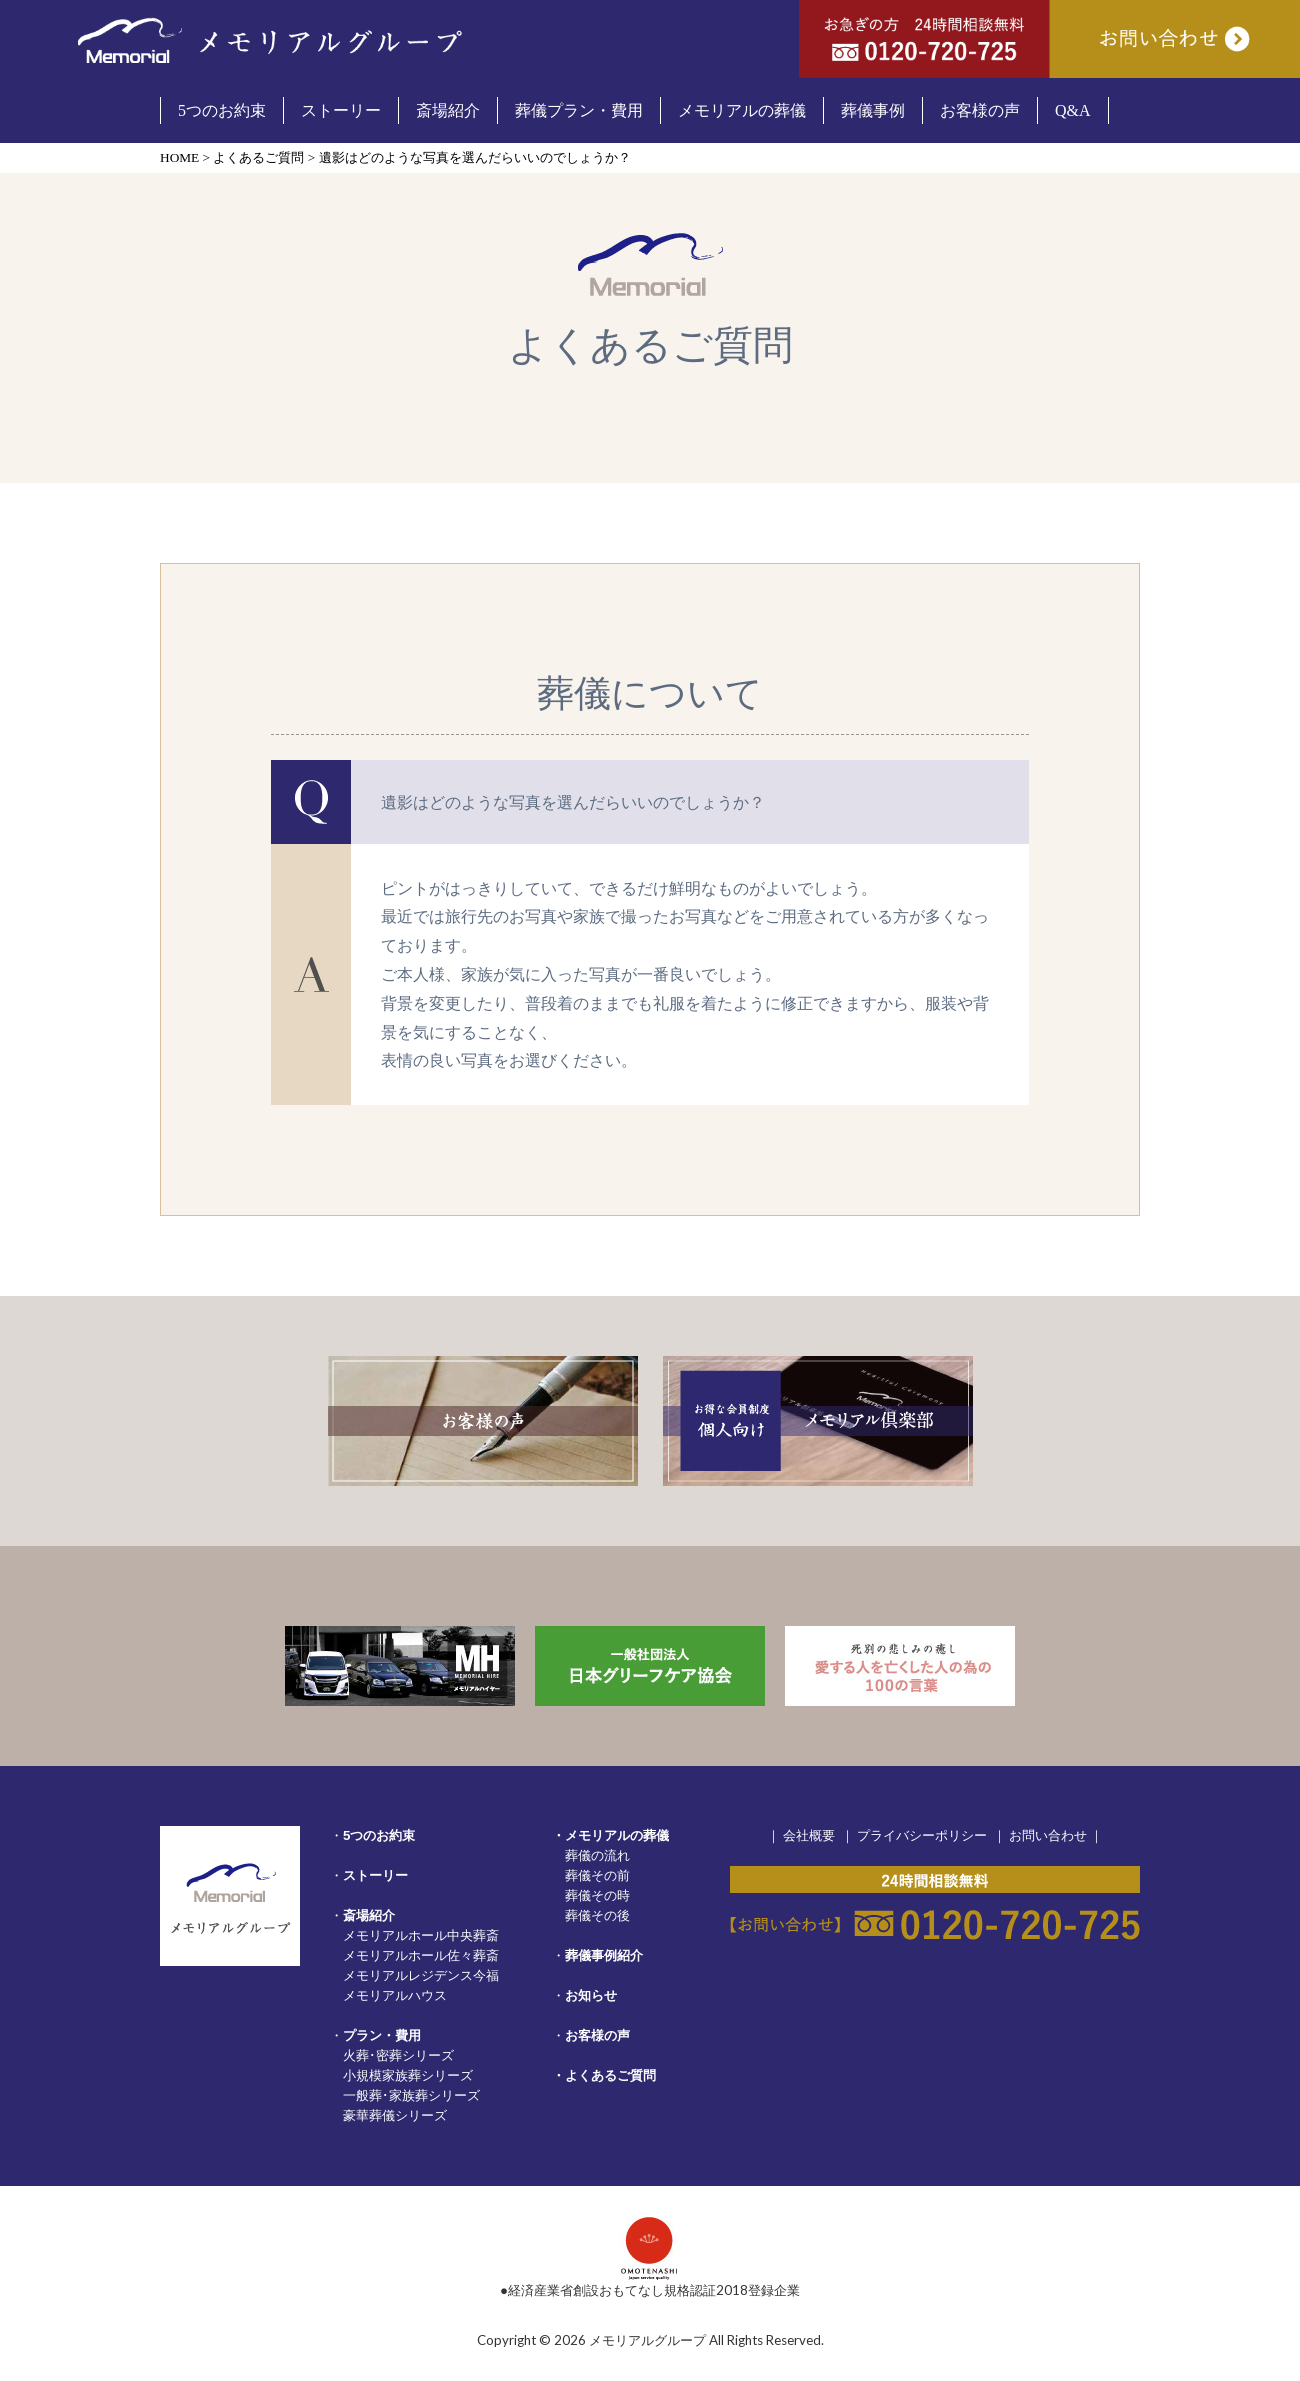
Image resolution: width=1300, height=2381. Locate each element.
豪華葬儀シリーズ (395, 2115)
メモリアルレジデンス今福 (421, 1975)
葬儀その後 (597, 1915)
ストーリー (375, 1875)
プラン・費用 (382, 2035)
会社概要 (809, 1835)
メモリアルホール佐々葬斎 (421, 1955)
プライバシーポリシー (922, 1835)
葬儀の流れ (597, 1855)
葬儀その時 (597, 1895)
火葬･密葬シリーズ (398, 2055)
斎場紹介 (369, 1915)
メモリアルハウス (395, 1995)
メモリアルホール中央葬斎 (421, 1935)
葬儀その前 (597, 1875)
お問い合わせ (1048, 1835)
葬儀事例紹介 (604, 1955)
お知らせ (591, 1995)
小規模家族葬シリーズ (408, 2075)
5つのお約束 (379, 1835)
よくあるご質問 (610, 2075)
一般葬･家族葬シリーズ (411, 2095)
